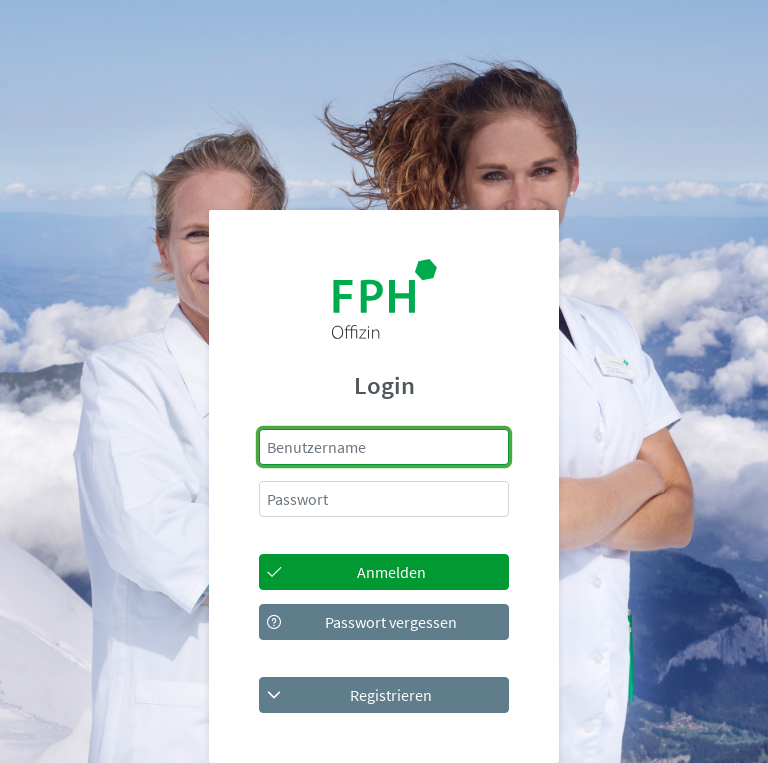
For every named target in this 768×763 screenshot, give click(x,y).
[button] (384, 695)
